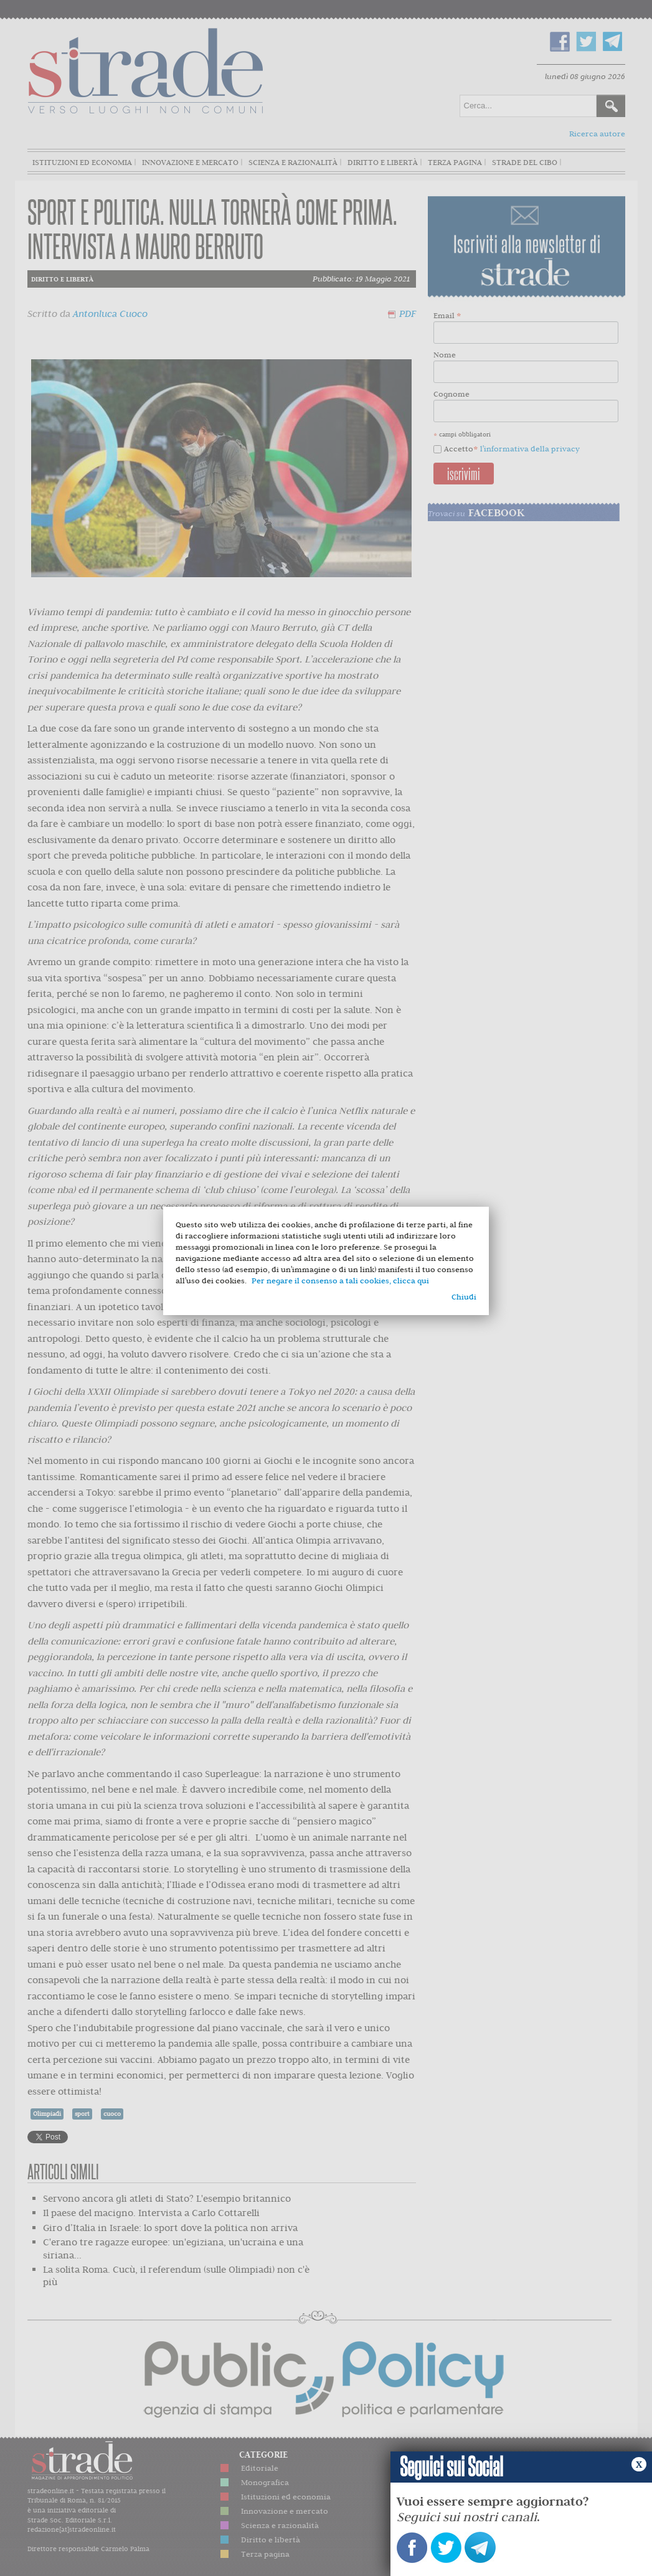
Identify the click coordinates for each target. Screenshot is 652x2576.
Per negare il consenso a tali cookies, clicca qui (340, 1280)
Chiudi (463, 1296)
